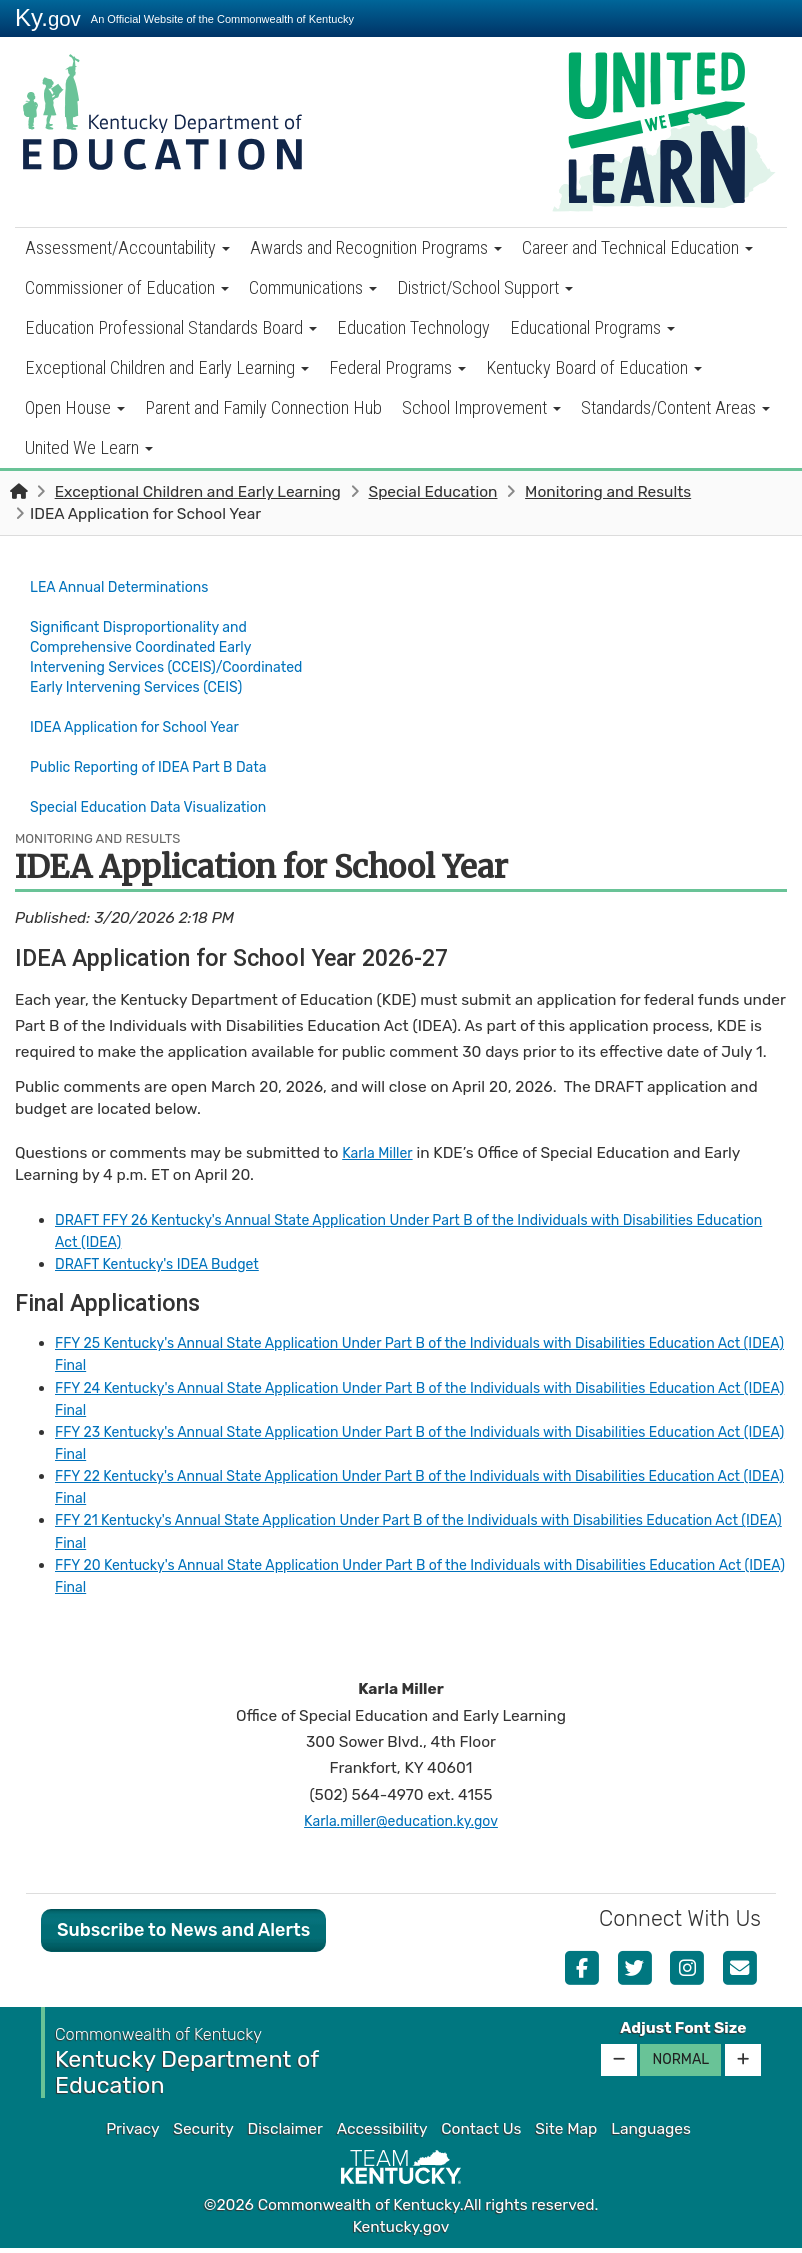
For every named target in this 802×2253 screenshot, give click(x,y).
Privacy (132, 2134)
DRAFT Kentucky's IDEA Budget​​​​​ (168, 1268)
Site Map (566, 2134)
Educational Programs (592, 327)
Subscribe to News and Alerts (183, 1934)
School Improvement (481, 407)
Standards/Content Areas (675, 407)
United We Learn (89, 447)
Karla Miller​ (381, 1158)
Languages (651, 2134)
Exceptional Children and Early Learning (167, 367)
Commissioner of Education (127, 287)
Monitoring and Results (608, 492)
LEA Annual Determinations (128, 586)
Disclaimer (285, 2134)
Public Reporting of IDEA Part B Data (161, 780)
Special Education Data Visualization (161, 815)
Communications (313, 287)
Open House (75, 407)
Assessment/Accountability (127, 247)
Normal (680, 2063)
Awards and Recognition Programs (376, 247)
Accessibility (382, 2134)
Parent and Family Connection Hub (263, 407)
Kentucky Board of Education (594, 367)
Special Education (432, 492)
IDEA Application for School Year (154, 745)
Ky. (48, 17)
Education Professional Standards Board (171, 327)
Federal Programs (397, 367)
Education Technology (413, 327)
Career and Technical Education (637, 247)
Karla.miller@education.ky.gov (401, 1825)
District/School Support (485, 287)
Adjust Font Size (683, 2032)
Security (203, 2134)
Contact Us (481, 2134)
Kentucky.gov (401, 2231)
